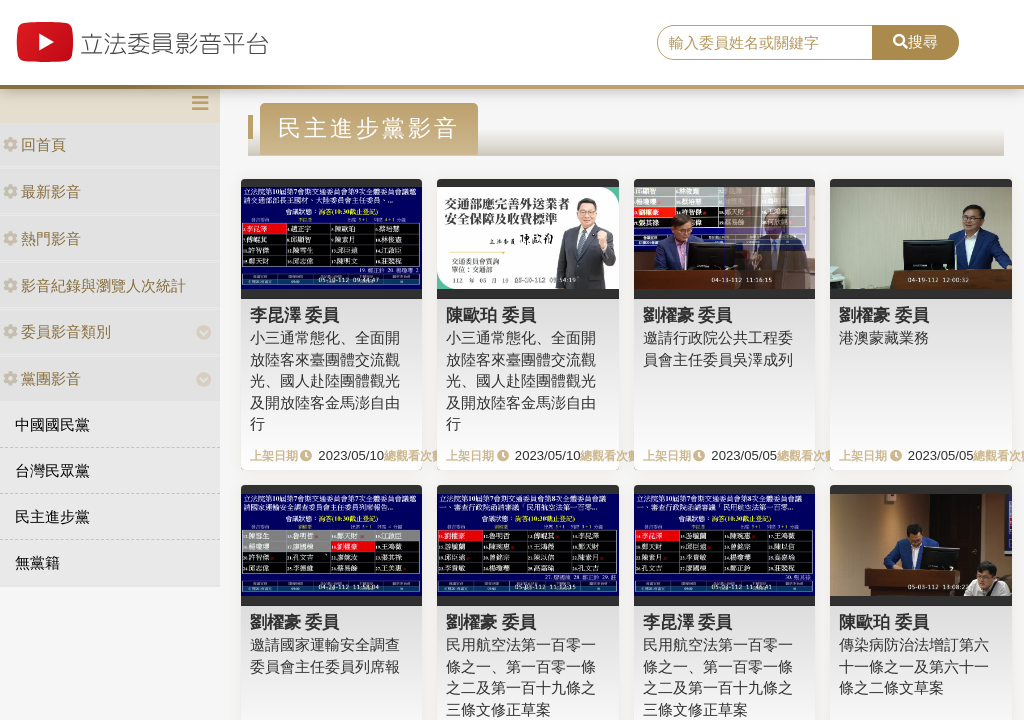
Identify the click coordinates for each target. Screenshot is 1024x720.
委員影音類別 (57, 331)
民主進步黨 (52, 516)
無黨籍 (37, 562)
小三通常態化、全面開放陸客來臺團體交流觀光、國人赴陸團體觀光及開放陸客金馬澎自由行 (325, 380)
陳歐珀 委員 (491, 315)
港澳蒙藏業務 (884, 337)
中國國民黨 (52, 424)
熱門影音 (42, 238)
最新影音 (42, 191)
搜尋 (915, 41)
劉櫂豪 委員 (688, 315)
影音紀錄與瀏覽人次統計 (94, 285)
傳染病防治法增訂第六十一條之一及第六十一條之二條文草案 (914, 666)
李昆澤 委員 (295, 315)
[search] (765, 43)
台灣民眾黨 (52, 470)
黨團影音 (42, 378)
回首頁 (34, 144)
